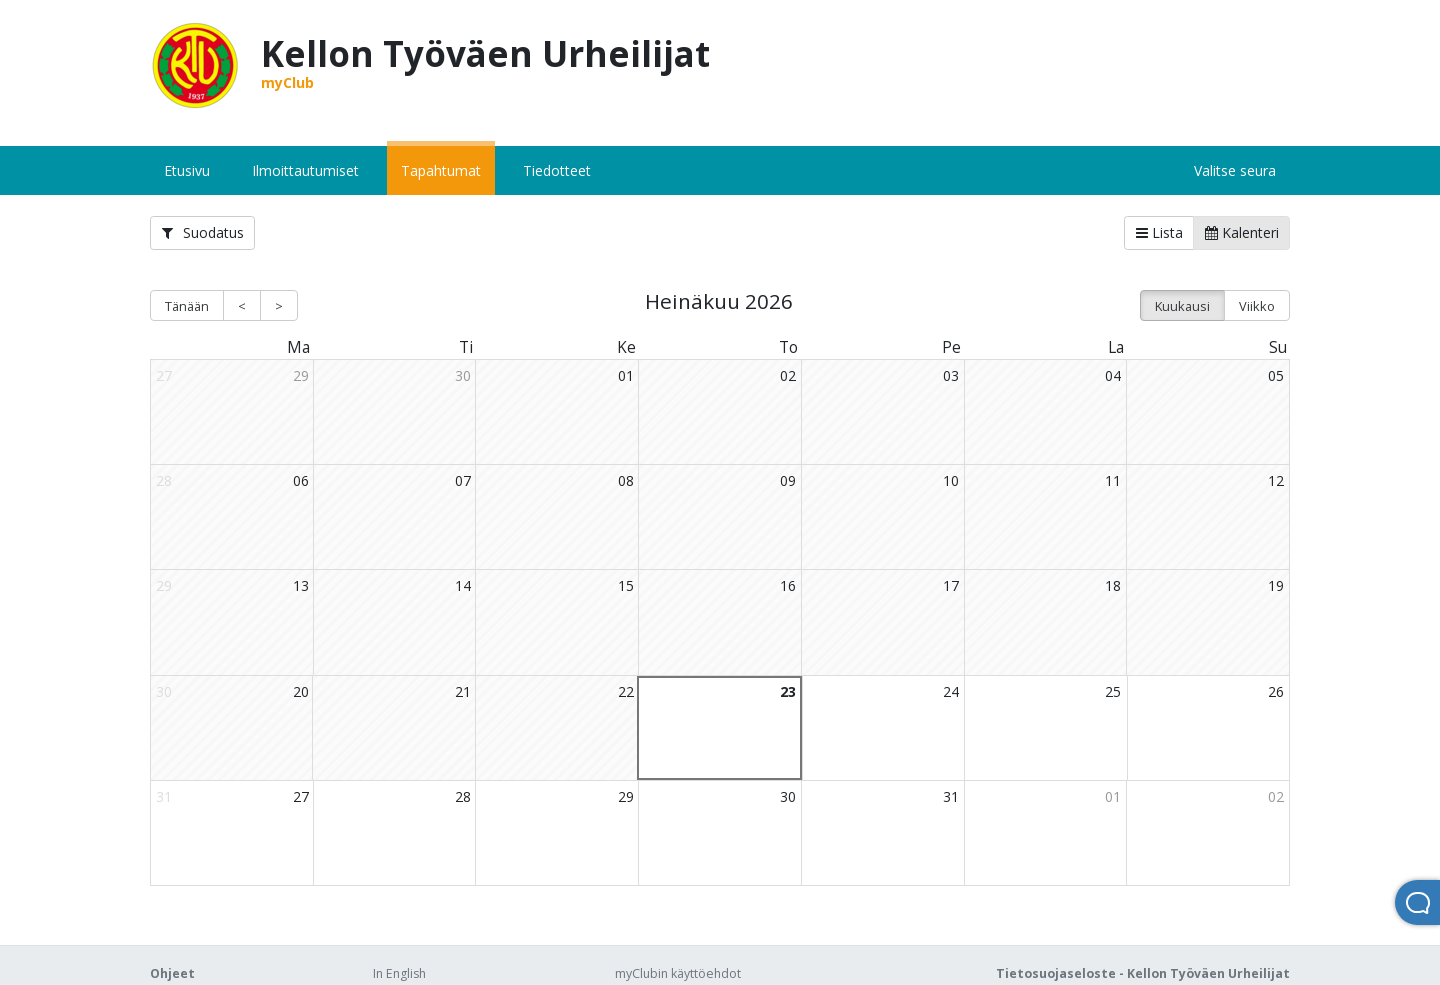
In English (399, 973)
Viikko (1257, 306)
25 (1113, 691)
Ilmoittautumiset (305, 170)
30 (463, 375)
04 (1113, 375)
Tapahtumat (441, 170)
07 (463, 480)
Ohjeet (172, 973)
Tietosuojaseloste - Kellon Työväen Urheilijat (1143, 973)
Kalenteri (1242, 232)
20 (301, 691)
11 (1113, 480)
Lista (1159, 232)
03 (951, 375)
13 (301, 585)
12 (1276, 480)
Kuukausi (1182, 306)
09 (788, 480)
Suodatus (203, 232)
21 (463, 691)
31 (951, 796)
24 (951, 691)
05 (1276, 375)
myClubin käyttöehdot (678, 973)
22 (626, 691)
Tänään (187, 306)
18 (1113, 585)
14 (463, 585)
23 (788, 691)
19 (1276, 585)
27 (301, 796)
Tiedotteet (557, 170)
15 (626, 585)
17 (951, 585)
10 (951, 480)
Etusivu (187, 170)
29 (301, 375)
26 (1276, 691)
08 (626, 480)
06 (301, 480)
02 (788, 375)
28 (463, 796)
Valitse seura (1235, 170)
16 (788, 585)
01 (626, 375)
